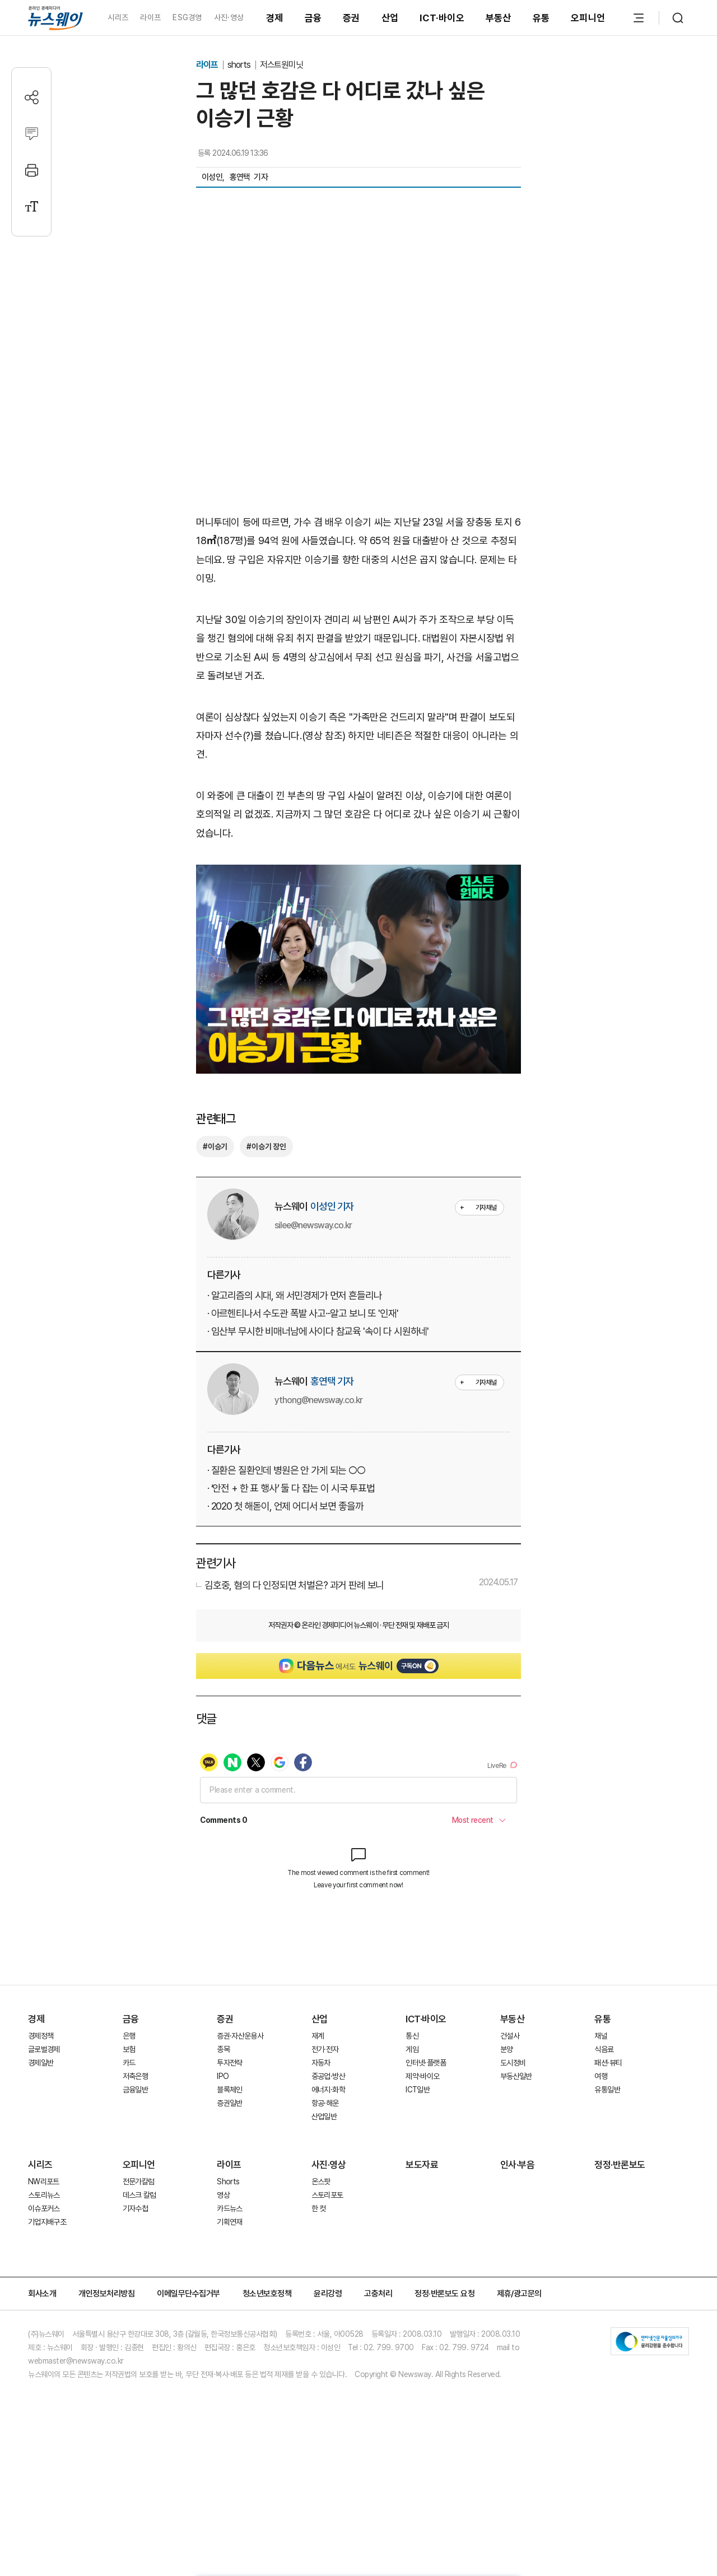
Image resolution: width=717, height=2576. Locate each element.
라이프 (150, 17)
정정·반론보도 (619, 2248)
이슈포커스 (44, 2292)
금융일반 (135, 2173)
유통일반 (607, 2173)
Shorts (228, 2265)
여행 (600, 2160)
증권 (351, 18)
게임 (412, 2133)
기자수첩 (135, 2292)
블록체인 (229, 2173)
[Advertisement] (358, 2007)
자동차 (320, 2146)
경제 (274, 18)
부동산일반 (516, 2160)
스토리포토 (327, 2279)
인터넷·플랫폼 (426, 2146)
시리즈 (118, 17)
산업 (390, 18)
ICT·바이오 (442, 18)
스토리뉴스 (44, 2279)
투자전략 (229, 2146)
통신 (412, 2119)
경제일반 (40, 2146)
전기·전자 (325, 2133)
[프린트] (32, 170)
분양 (506, 2133)
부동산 (498, 18)
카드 (129, 2146)
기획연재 (229, 2305)
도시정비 (512, 2146)
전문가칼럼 (139, 2265)
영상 (223, 2279)
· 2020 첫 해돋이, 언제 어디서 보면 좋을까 (285, 1506)
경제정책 (40, 2119)
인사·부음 (517, 2248)
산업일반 (324, 2200)
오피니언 (588, 18)
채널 (600, 2119)
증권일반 (229, 2187)
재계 (317, 2119)
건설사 (509, 2119)
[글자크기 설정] (32, 206)
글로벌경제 (44, 2133)
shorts (239, 64)
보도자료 (422, 2248)
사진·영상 (229, 17)
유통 (541, 18)
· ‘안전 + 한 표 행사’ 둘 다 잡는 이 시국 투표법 (291, 1488)
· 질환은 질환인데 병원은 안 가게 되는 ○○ (286, 1470)
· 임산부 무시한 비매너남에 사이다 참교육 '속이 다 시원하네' (318, 1331)
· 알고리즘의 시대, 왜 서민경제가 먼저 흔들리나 (294, 1295)
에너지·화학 (328, 2173)
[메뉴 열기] (638, 18)
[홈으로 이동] (55, 18)
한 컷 (318, 2292)
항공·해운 (325, 2187)
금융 (313, 18)
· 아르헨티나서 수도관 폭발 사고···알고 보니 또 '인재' (302, 1313)
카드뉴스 (229, 2292)
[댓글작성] (32, 134)
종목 (223, 2133)
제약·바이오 (422, 2160)
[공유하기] (32, 97)
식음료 (603, 2133)
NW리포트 (43, 2265)
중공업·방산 (328, 2160)
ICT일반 (418, 2173)
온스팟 (320, 2265)
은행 (129, 2119)
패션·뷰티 (608, 2146)
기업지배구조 (47, 2305)
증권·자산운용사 (240, 2119)
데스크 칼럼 (139, 2279)
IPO (223, 2160)
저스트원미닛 (282, 64)
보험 (129, 2133)
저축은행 (135, 2160)
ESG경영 (187, 17)
